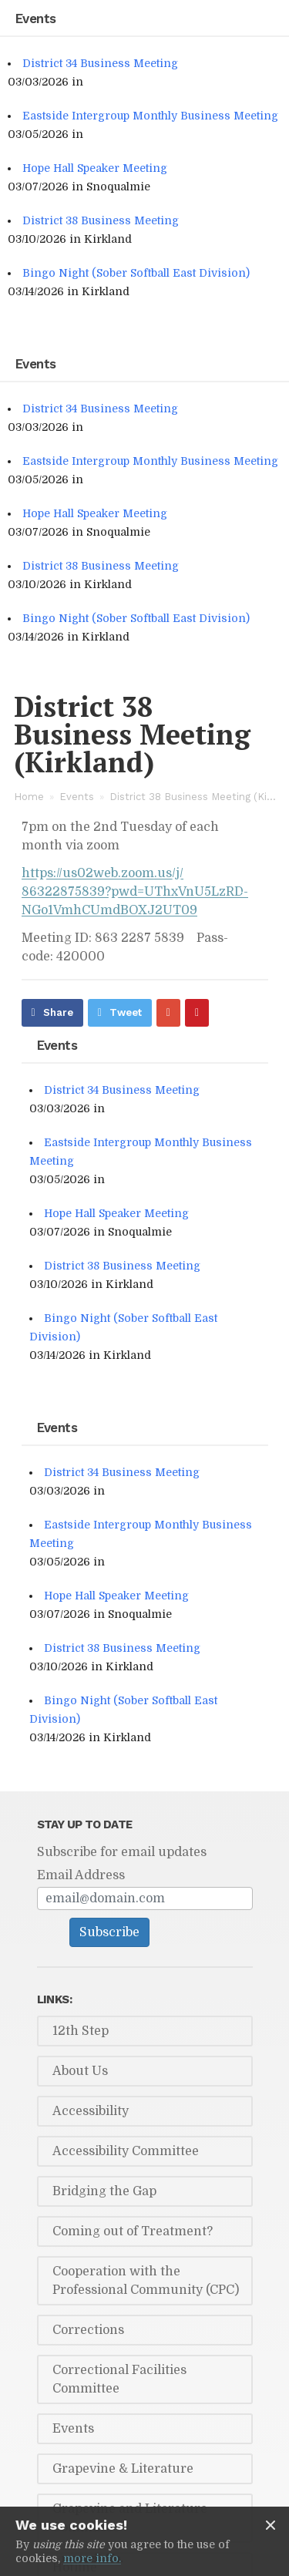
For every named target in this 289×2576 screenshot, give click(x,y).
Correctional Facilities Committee (119, 2379)
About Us (80, 2071)
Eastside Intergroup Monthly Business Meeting (150, 115)
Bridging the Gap (104, 2191)
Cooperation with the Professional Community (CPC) (145, 2281)
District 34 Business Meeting (100, 63)
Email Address (81, 1875)
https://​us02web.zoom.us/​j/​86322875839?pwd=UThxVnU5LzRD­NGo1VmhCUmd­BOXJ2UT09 (135, 891)
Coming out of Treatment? (132, 2231)
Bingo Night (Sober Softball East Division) (136, 273)
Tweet (125, 1012)
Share (58, 1012)
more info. (92, 2558)
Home (29, 796)
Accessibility (90, 2111)
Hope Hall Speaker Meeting (94, 168)
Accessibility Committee (125, 2151)
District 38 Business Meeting (100, 220)
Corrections (88, 2330)
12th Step (80, 2031)
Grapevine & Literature (122, 2469)
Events (76, 796)
